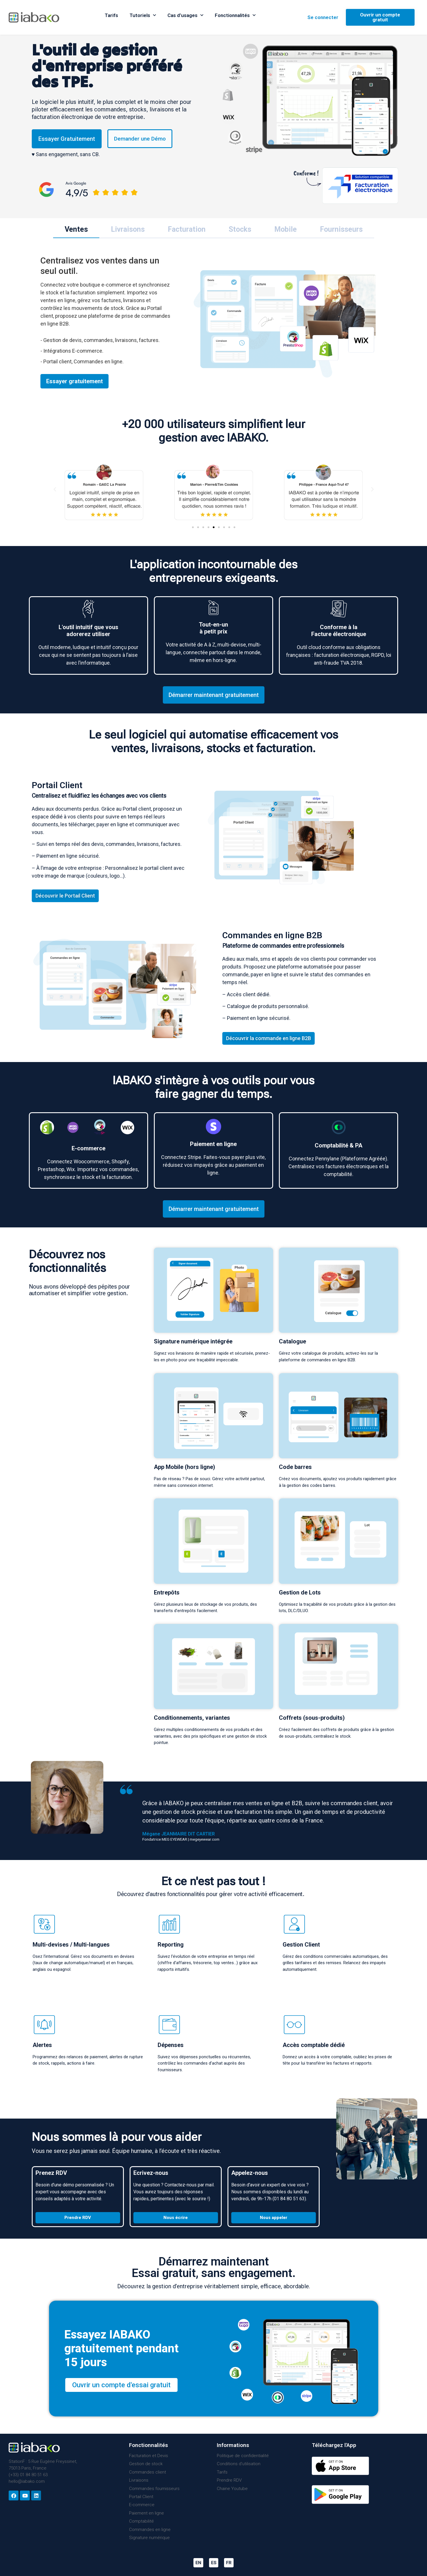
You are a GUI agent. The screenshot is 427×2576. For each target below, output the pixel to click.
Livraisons (138, 2480)
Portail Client (141, 2496)
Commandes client (147, 2472)
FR (229, 2562)
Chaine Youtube (232, 2488)
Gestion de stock (146, 2463)
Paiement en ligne (146, 2513)
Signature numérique (149, 2537)
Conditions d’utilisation (238, 2463)
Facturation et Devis (148, 2455)
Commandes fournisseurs (154, 2488)
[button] (193, 527)
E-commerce (141, 2504)
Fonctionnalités (235, 15)
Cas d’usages (185, 15)
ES (213, 2562)
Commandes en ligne (150, 2529)
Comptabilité (141, 2521)
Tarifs (111, 15)
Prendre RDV (229, 2480)
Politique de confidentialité (243, 2455)
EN (198, 2562)
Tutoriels (143, 15)
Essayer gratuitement (74, 381)
